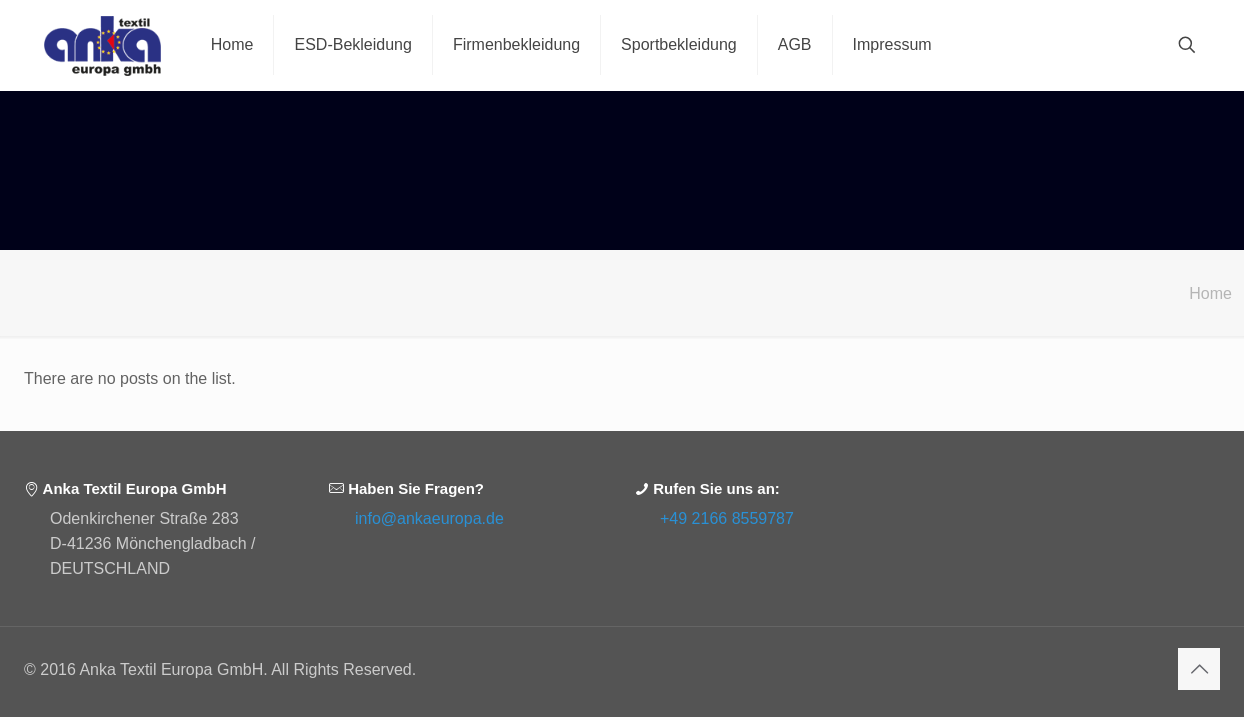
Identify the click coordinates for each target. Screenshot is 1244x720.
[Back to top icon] (1199, 669)
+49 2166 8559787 (727, 518)
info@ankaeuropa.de (429, 518)
